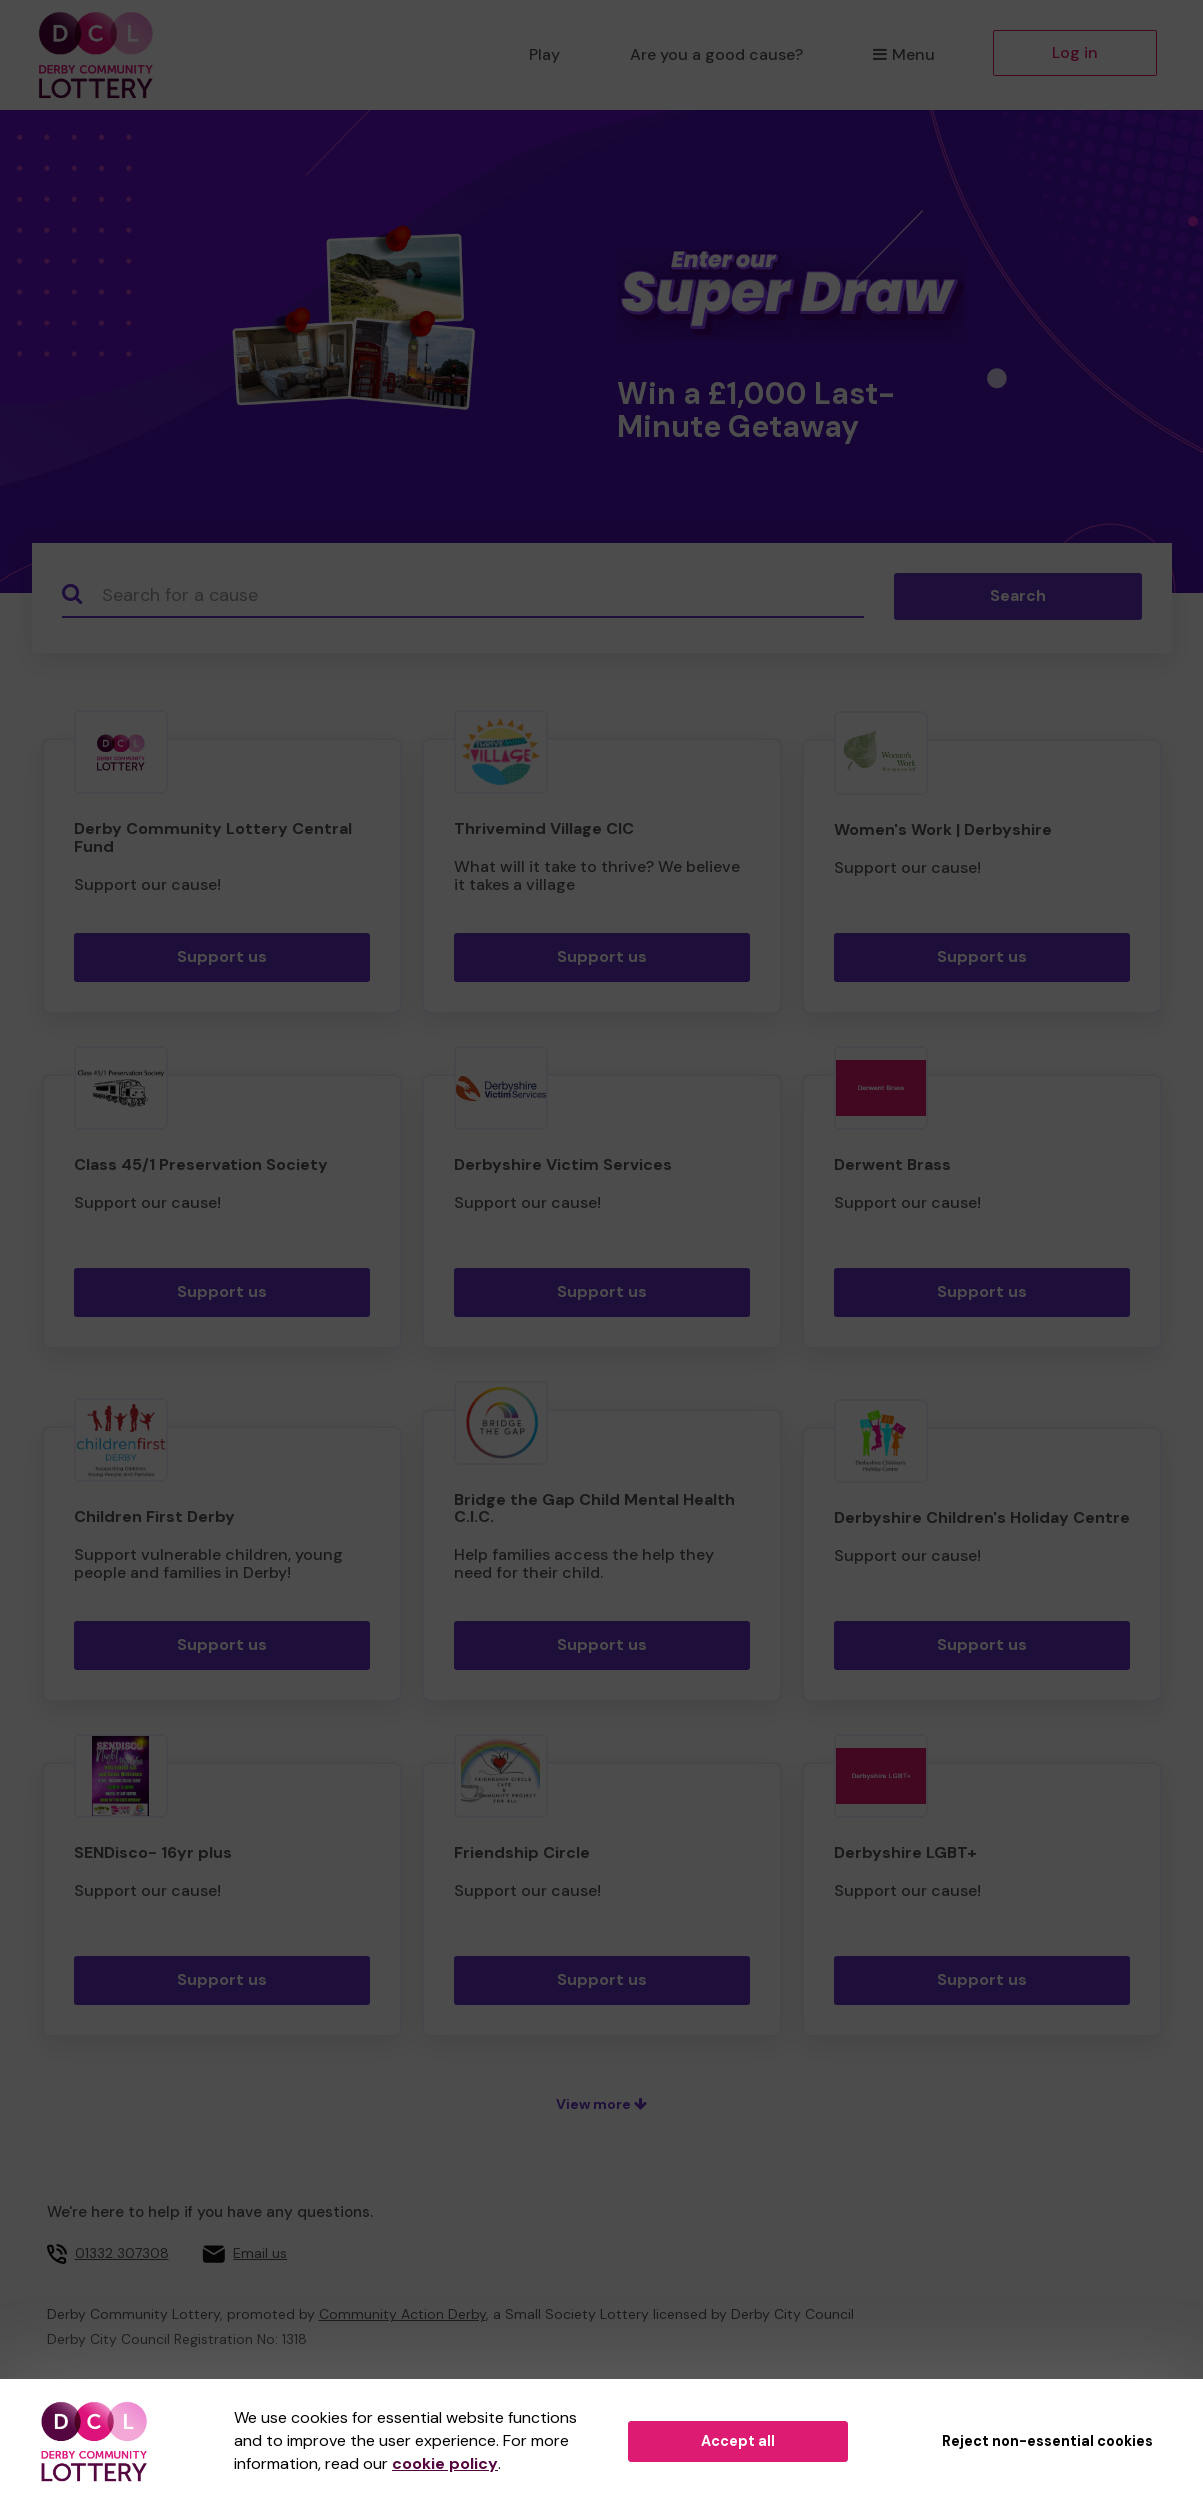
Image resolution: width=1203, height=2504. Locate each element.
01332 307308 (122, 2253)
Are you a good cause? (716, 54)
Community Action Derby (402, 2314)
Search (1018, 595)
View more (601, 2104)
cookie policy (445, 2463)
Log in (1075, 52)
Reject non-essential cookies (1047, 2441)
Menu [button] (903, 54)
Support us (222, 956)
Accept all (738, 2441)
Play (544, 54)
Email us (260, 2253)
